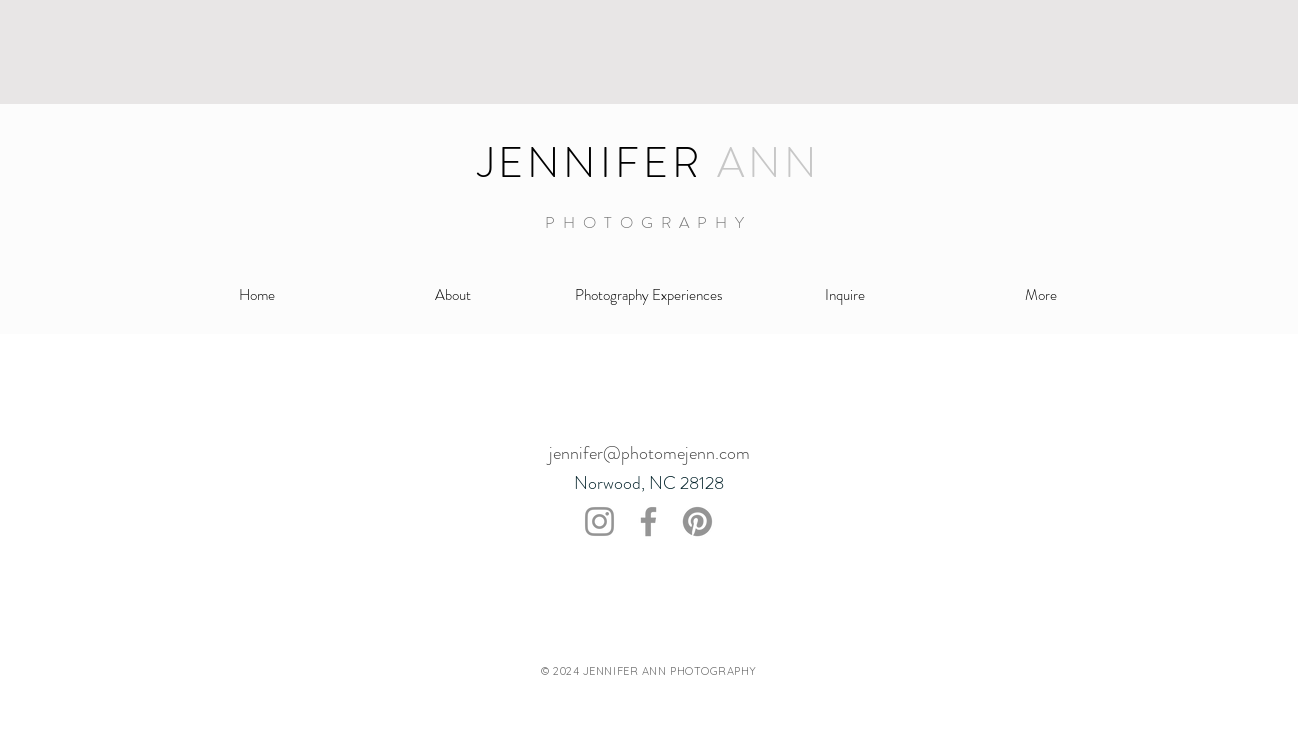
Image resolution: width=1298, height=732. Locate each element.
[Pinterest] (697, 521)
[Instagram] (599, 521)
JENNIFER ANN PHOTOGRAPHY (670, 671)
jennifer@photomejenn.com (649, 453)
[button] (649, 295)
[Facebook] (648, 521)
